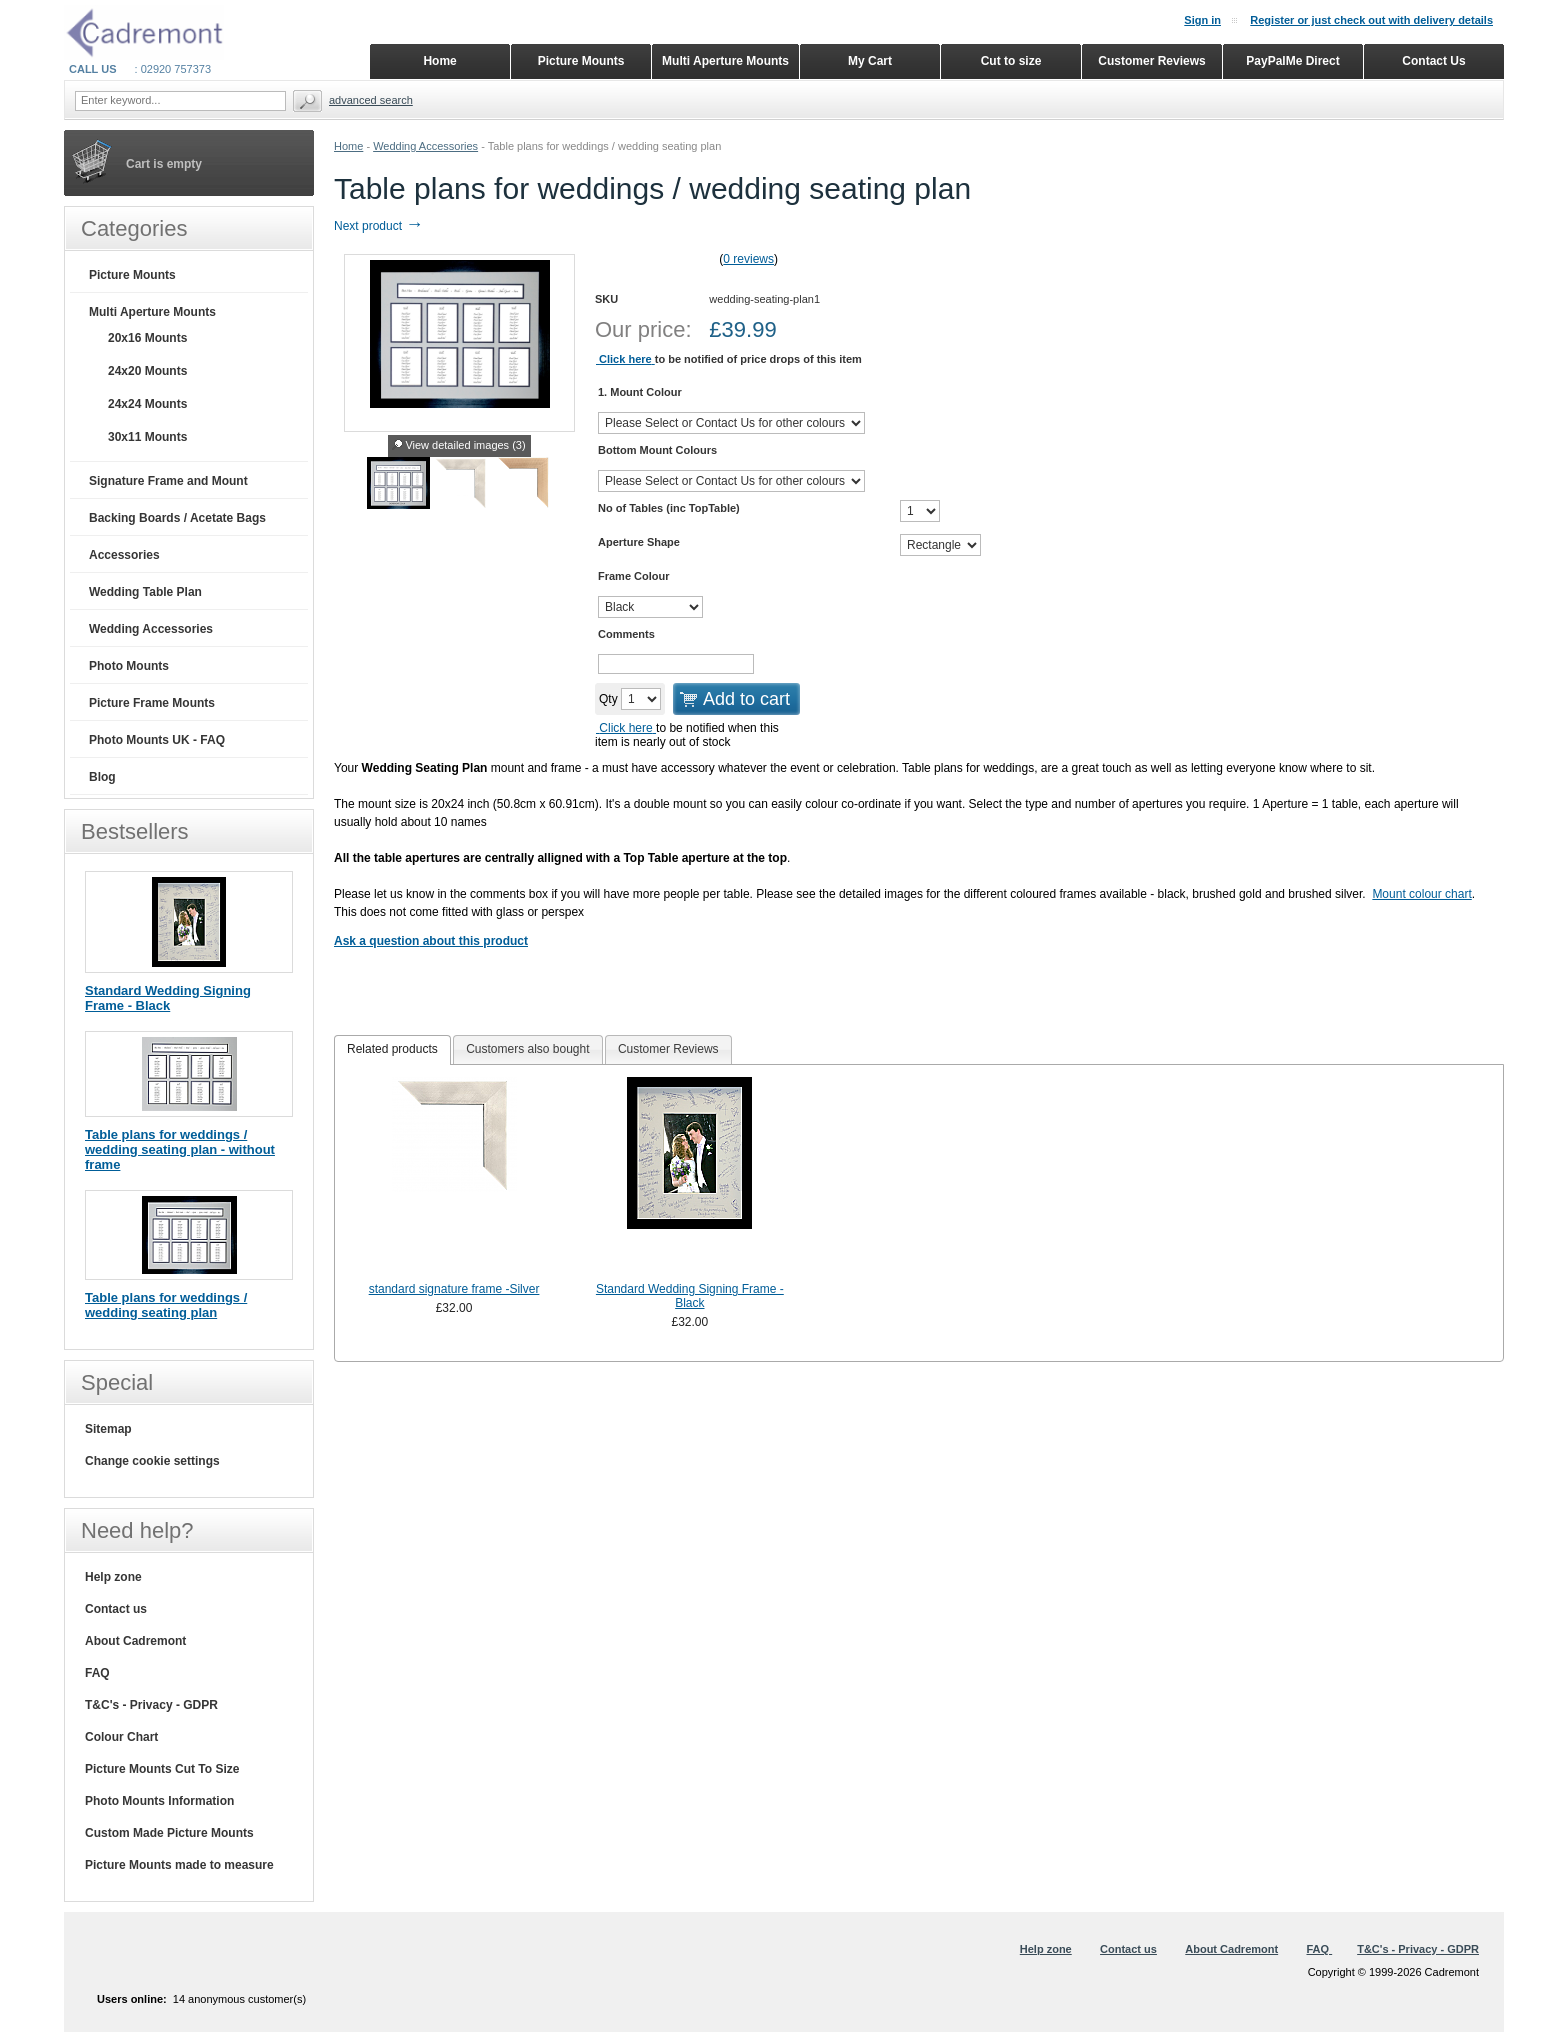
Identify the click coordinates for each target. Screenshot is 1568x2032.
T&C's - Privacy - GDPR (151, 1705)
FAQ (97, 1673)
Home (348, 146)
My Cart (870, 61)
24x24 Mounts (147, 404)
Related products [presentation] (392, 1049)
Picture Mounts (132, 275)
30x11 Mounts (147, 437)
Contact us (116, 1609)
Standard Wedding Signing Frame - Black (690, 1296)
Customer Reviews (1151, 61)
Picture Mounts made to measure (179, 1865)
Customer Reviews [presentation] (668, 1049)
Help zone (113, 1577)
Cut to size (1011, 61)
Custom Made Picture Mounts (169, 1833)
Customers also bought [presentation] (527, 1049)
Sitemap (108, 1429)
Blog (102, 777)
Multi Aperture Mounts (152, 312)
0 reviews (748, 259)
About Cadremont (135, 1641)
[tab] (392, 1050)
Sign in (1202, 20)
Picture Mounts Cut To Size (162, 1769)
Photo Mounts (129, 666)
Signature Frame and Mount (168, 481)
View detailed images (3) (465, 445)
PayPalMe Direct (1292, 61)
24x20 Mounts (147, 371)
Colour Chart (121, 1737)
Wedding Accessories (425, 146)
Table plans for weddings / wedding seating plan (166, 1305)
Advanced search (371, 100)
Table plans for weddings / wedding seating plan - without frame (180, 1149)
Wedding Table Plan (145, 592)
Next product (378, 226)
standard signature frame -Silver (454, 1289)
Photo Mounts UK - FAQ (157, 740)
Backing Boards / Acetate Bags (177, 518)
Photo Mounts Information (159, 1801)
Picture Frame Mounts (152, 703)
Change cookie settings (152, 1461)
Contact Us (1433, 61)
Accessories (124, 555)
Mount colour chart (1421, 894)
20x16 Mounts (147, 338)
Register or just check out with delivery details (1371, 20)
